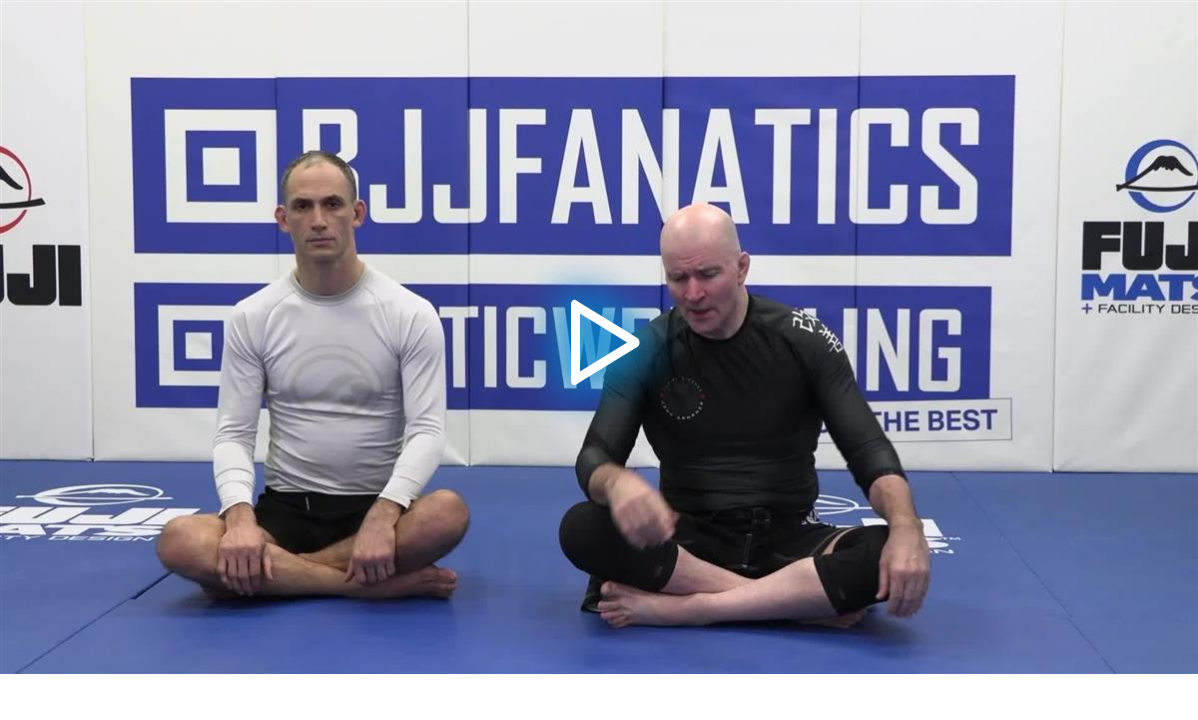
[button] (599, 337)
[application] (599, 337)
